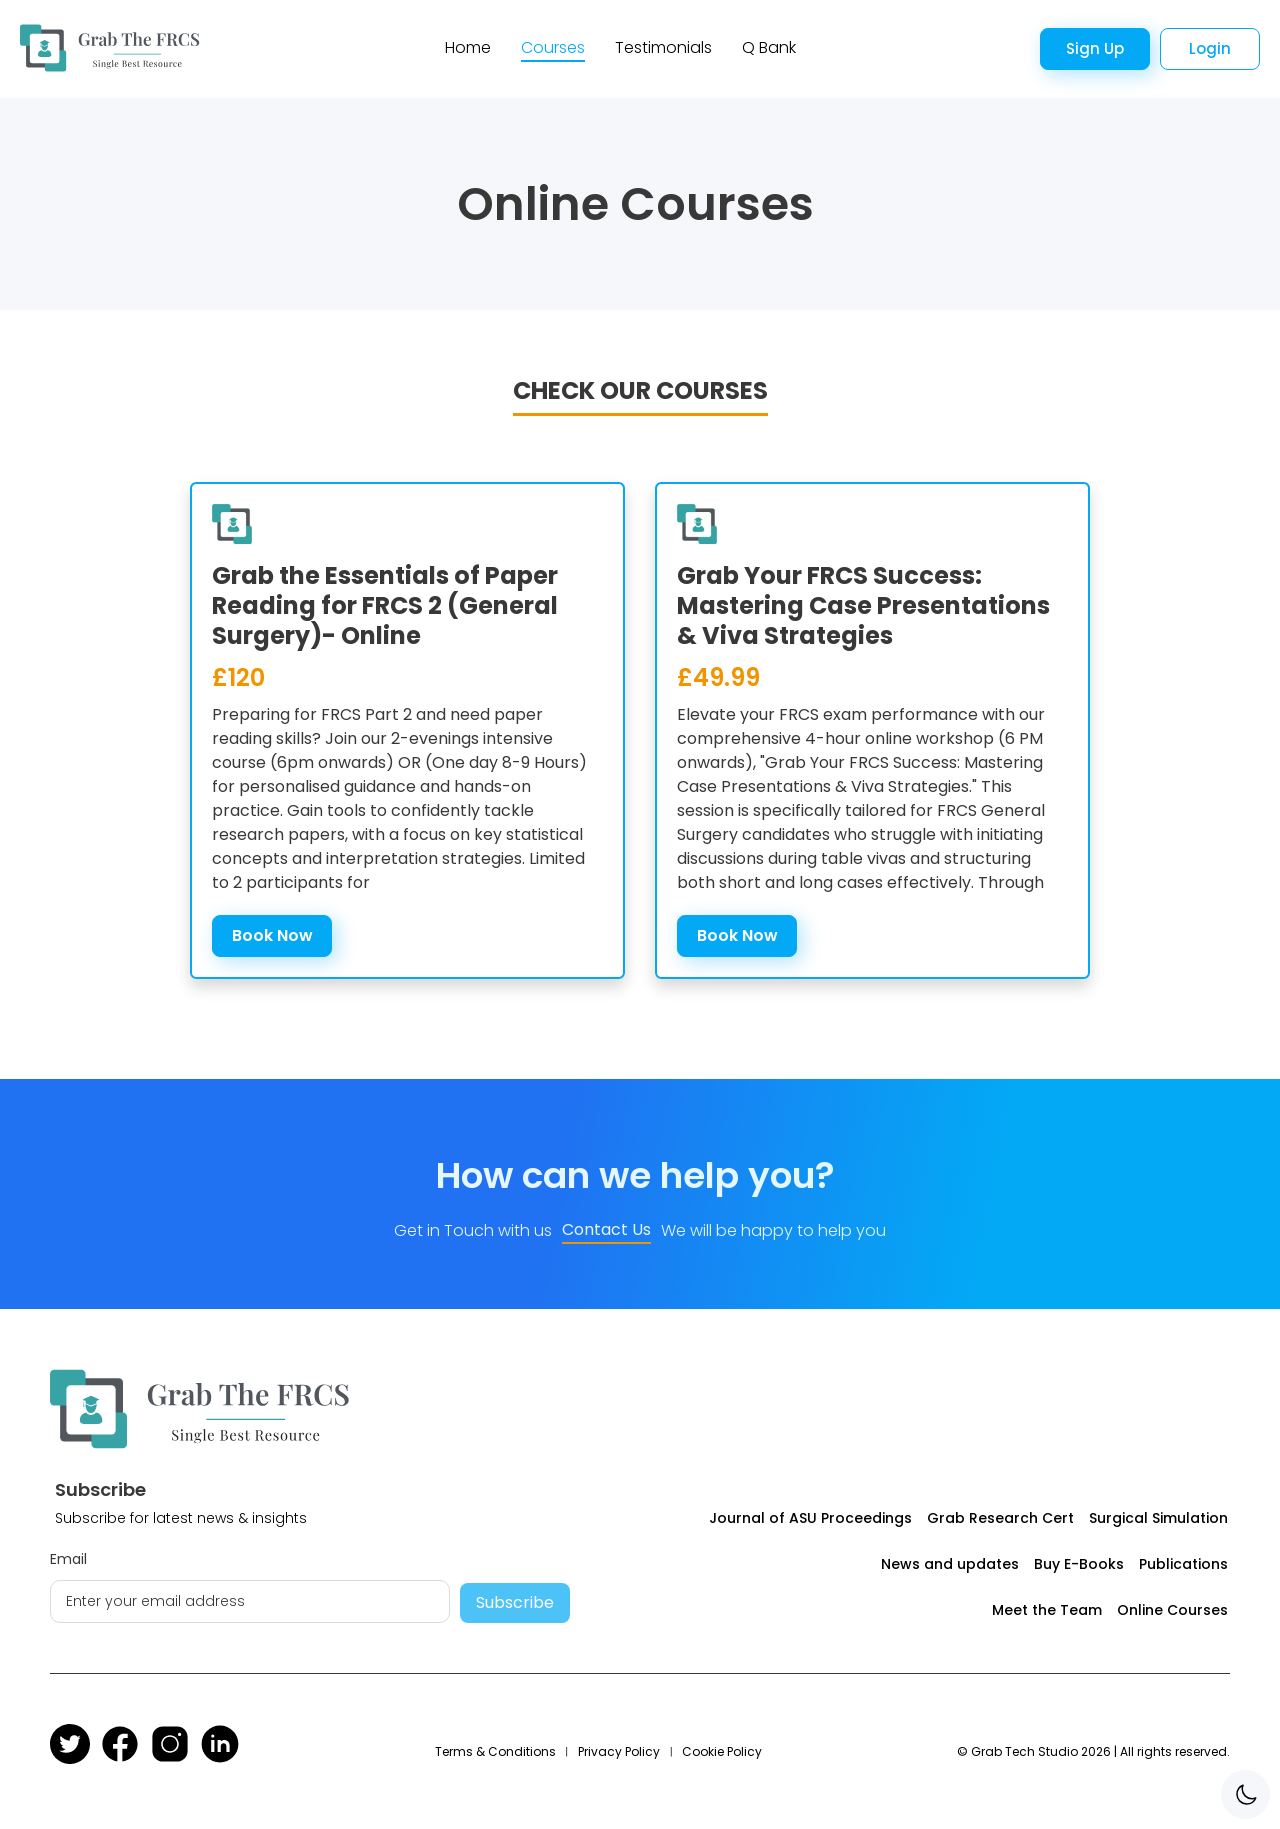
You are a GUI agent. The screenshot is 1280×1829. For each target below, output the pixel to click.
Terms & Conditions (495, 1751)
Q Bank (769, 47)
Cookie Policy (722, 1751)
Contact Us (606, 1229)
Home (468, 47)
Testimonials (663, 47)
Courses (553, 47)
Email (68, 1559)
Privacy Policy (619, 1751)
